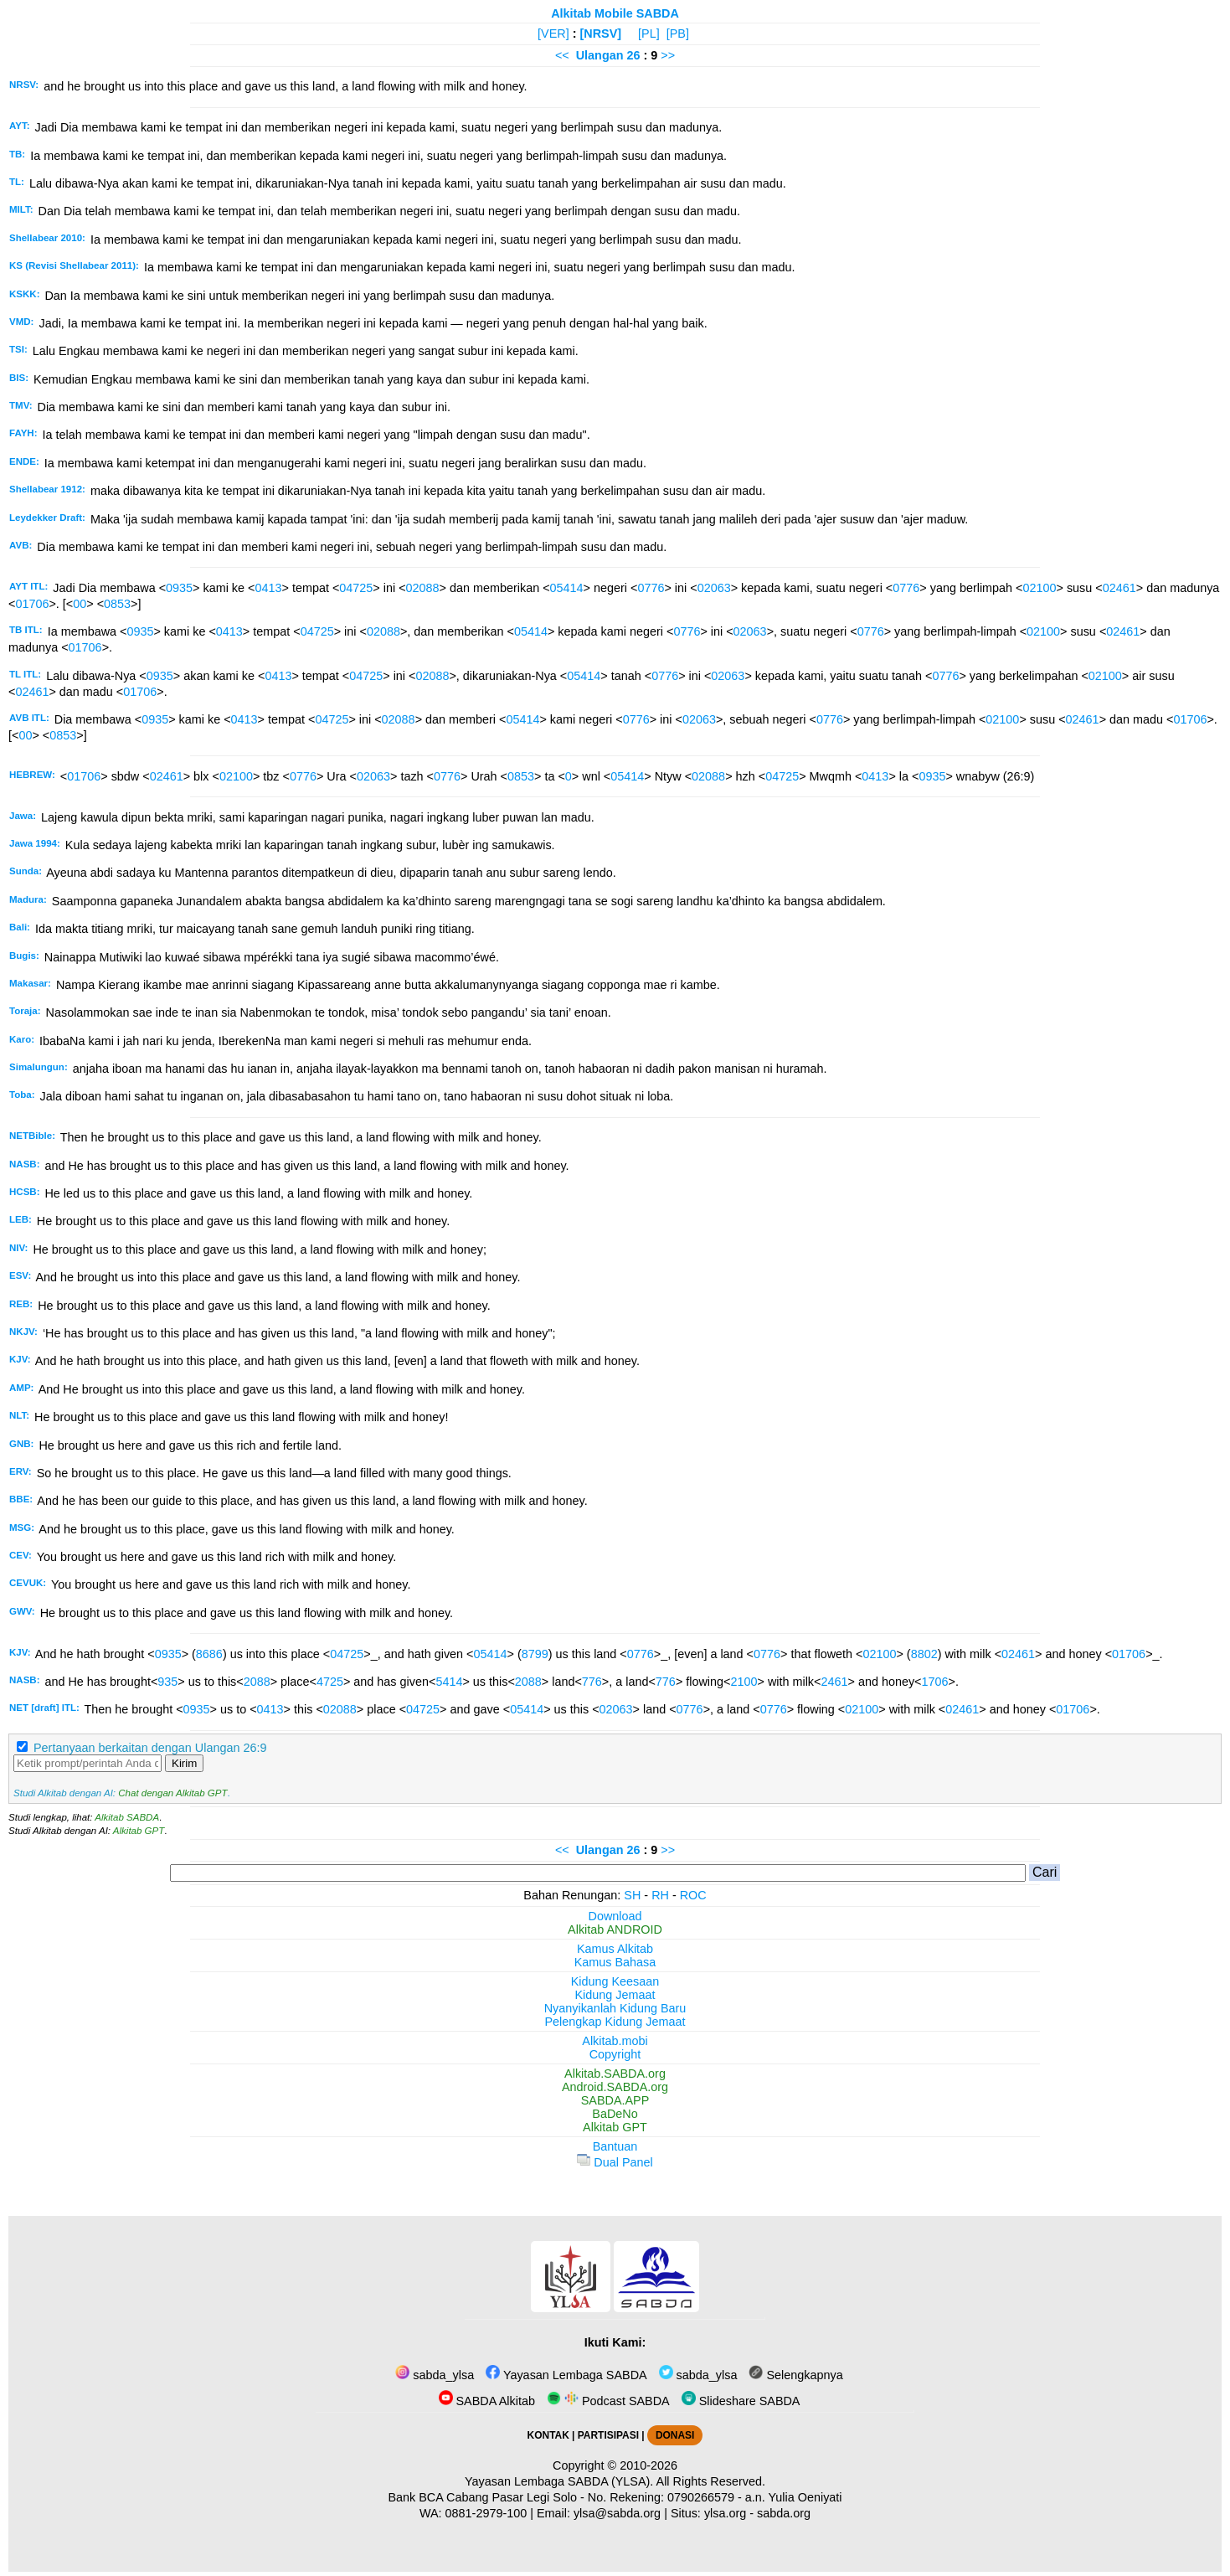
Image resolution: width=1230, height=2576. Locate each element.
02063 (714, 588)
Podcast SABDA (608, 2401)
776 (592, 1681)
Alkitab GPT (138, 1831)
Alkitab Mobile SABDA (615, 13)
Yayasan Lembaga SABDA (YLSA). (559, 2481)
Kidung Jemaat (615, 1995)
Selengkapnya (795, 2375)
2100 (743, 1681)
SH (632, 1895)
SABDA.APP (615, 2100)
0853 (117, 604)
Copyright (615, 2054)
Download (615, 1916)
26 (634, 55)
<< (562, 55)
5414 (448, 1681)
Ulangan (600, 55)
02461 (1119, 588)
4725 (330, 1681)
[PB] (677, 33)
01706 (32, 604)
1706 (935, 1681)
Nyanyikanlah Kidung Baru (615, 2008)
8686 (209, 1654)
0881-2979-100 (486, 2513)
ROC (693, 1895)
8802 (924, 1654)
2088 (257, 1681)
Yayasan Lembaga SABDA (566, 2375)
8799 (535, 1654)
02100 (1039, 588)
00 (79, 604)
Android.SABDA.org (615, 2087)
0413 (268, 588)
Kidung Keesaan (615, 1981)
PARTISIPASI (608, 2435)
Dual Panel (614, 2162)
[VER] (553, 33)
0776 (650, 588)
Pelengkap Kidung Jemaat (614, 2021)
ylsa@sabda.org (617, 2513)
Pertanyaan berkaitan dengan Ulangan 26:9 (149, 1747)
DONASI (675, 2435)
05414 (567, 588)
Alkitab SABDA (127, 1817)
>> (668, 55)
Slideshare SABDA (741, 2401)
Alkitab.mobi (614, 2041)
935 (167, 1681)
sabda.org (784, 2513)
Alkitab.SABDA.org (615, 2073)
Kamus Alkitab (615, 1948)
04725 (356, 588)
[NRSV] (601, 33)
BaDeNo (614, 2113)
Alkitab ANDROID (615, 1929)
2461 (834, 1681)
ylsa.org (725, 2513)
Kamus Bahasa (615, 1962)
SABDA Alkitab (487, 2401)
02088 (423, 588)
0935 (179, 588)
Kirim (184, 1763)
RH (660, 1895)
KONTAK (548, 2435)
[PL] (649, 33)
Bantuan (615, 2146)
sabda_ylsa (434, 2375)
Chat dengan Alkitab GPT (172, 1793)
